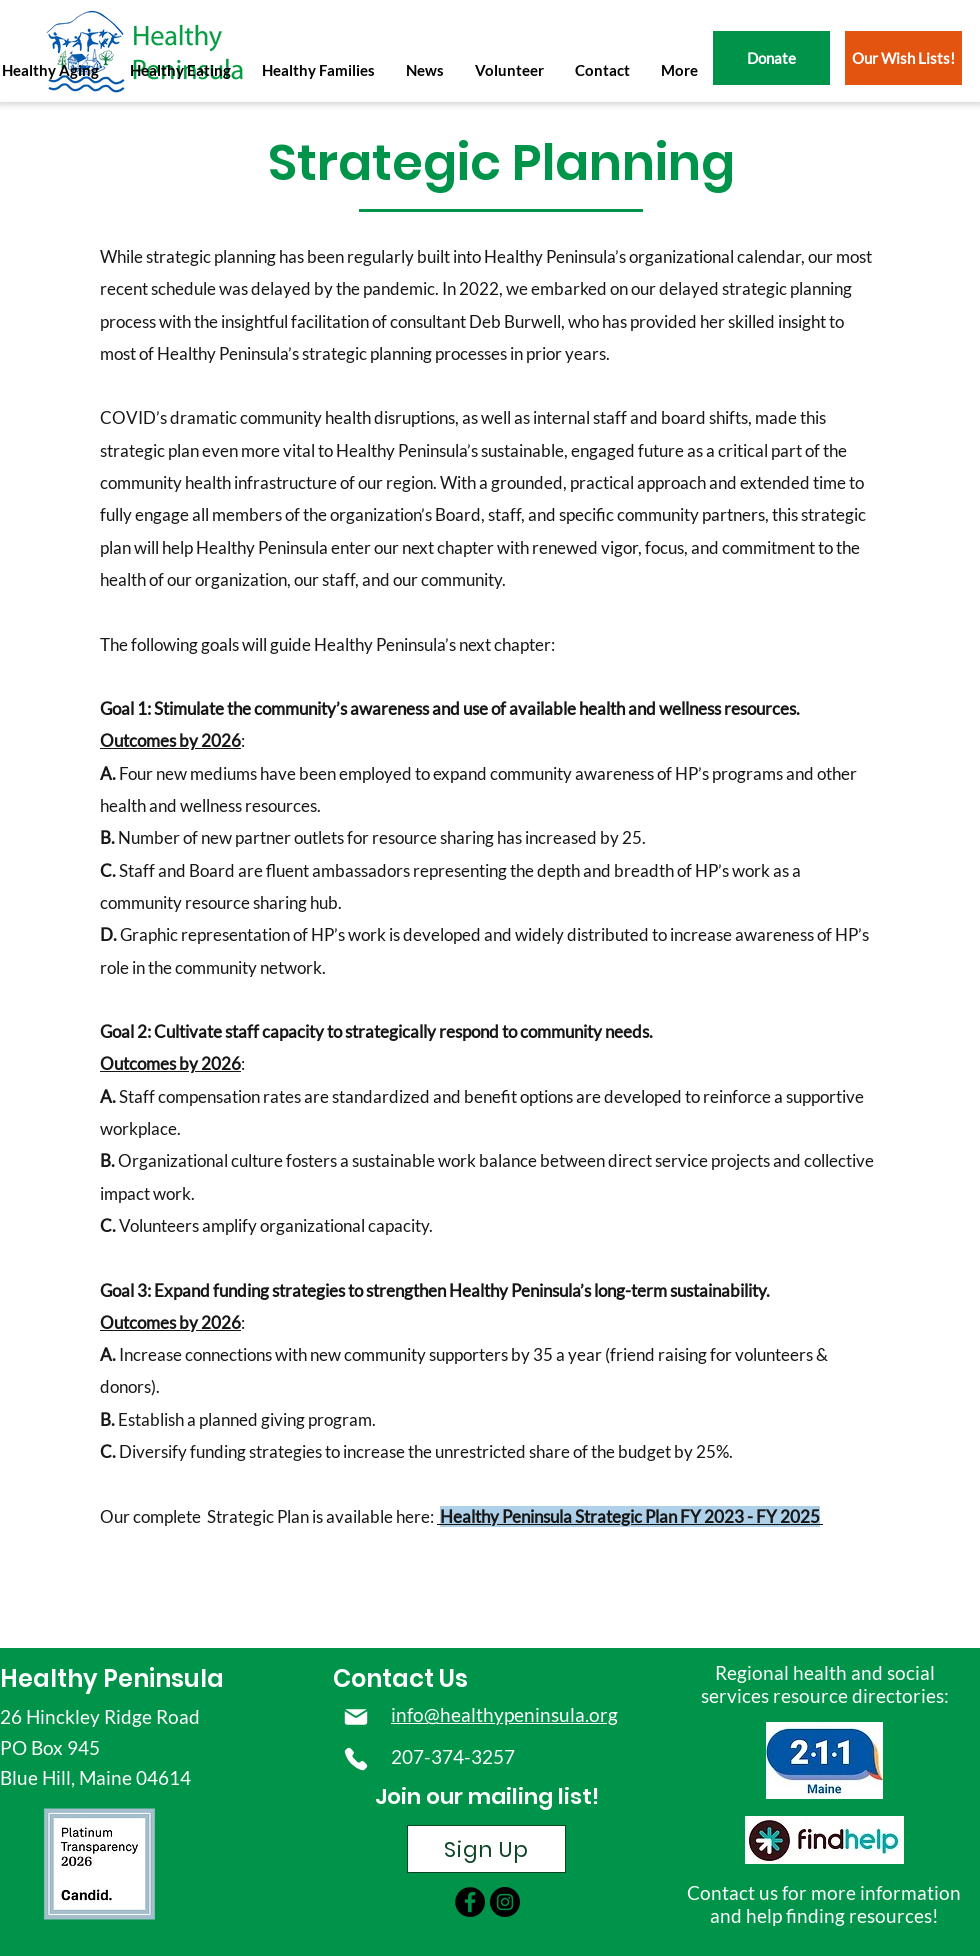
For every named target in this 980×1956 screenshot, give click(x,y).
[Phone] (355, 1759)
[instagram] (505, 1902)
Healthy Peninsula (112, 1678)
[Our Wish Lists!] (903, 58)
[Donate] (771, 58)
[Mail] (355, 1717)
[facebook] (470, 1902)
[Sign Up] (486, 1849)
